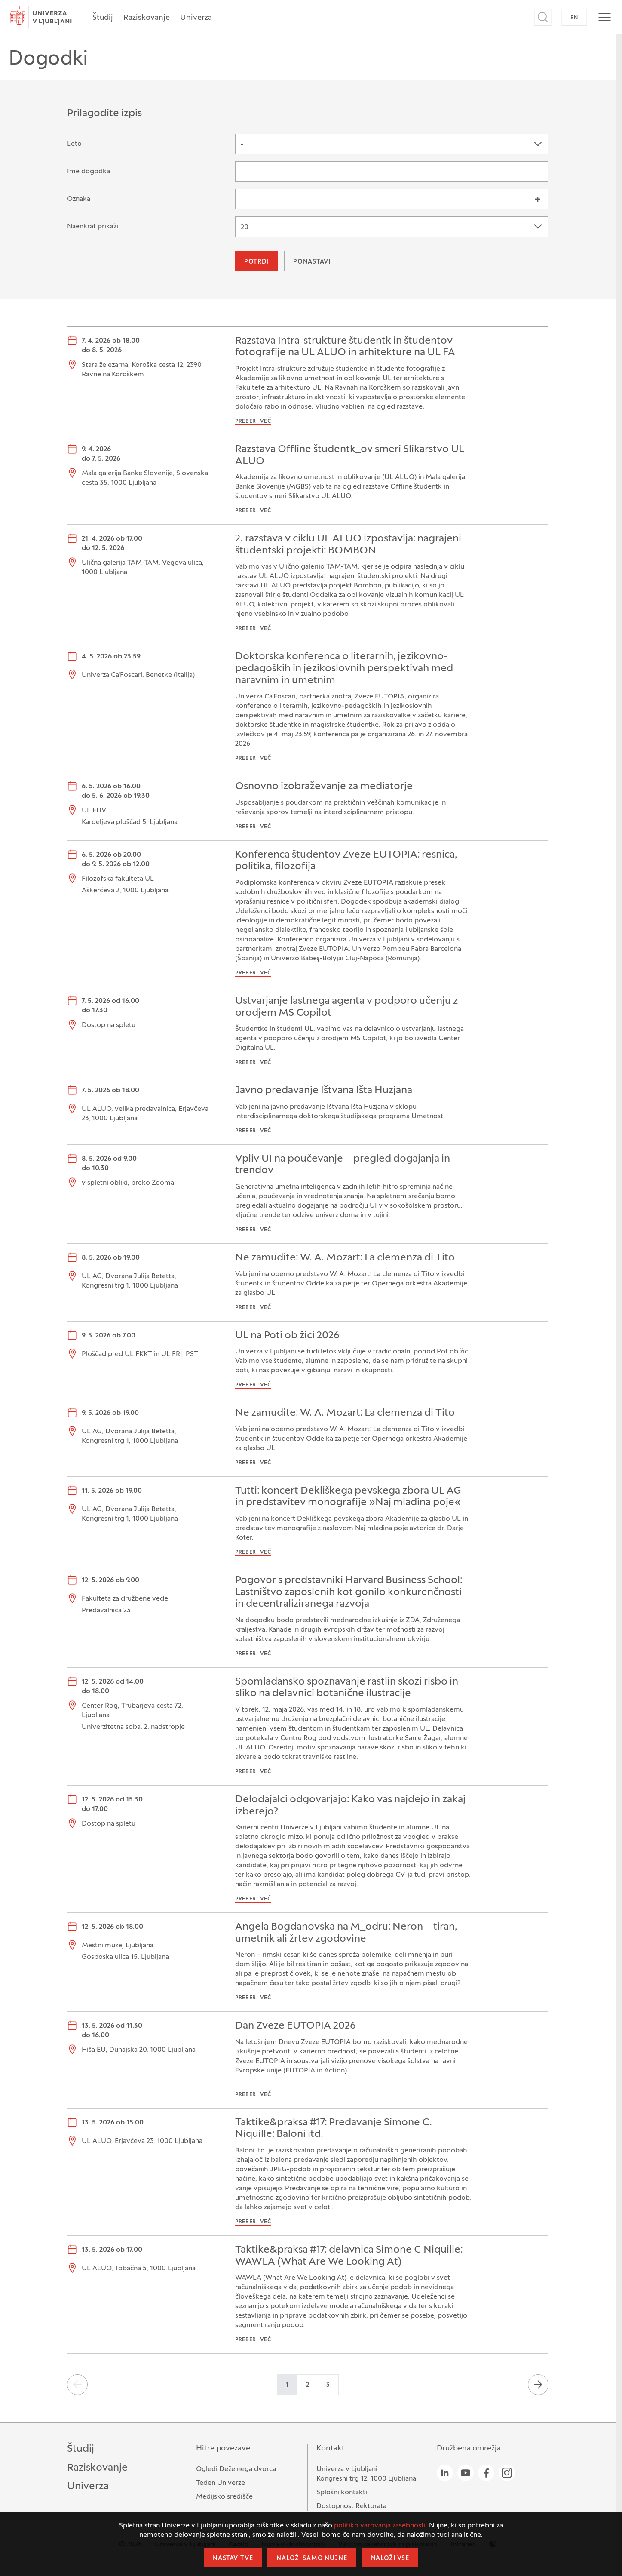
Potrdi (256, 262)
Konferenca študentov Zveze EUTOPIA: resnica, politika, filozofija (346, 861)
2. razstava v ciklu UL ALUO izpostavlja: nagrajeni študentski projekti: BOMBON (348, 545)
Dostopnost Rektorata (351, 2506)
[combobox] (391, 144)
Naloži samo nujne (311, 2558)
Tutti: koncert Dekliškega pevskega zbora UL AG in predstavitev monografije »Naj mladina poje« (348, 1497)
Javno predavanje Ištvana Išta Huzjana (323, 1090)
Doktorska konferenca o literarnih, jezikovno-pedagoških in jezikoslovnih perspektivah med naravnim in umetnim (344, 668)
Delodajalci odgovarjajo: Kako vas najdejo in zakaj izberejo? (350, 1806)
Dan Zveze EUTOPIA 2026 (295, 2026)
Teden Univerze (220, 2483)
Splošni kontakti (341, 2492)
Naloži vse (390, 2558)
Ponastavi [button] (312, 262)
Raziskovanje (146, 18)
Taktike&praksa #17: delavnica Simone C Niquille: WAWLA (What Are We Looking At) (349, 2256)
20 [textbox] (244, 227)
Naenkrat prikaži (92, 226)
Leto (74, 144)
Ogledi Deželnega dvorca (236, 2469)
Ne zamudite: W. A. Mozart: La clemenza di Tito (345, 1258)
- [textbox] (242, 144)
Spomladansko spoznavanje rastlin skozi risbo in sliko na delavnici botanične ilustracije (346, 1688)
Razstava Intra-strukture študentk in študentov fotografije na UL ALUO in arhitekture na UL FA (345, 347)
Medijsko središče (224, 2496)
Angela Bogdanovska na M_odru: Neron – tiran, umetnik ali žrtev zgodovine (346, 1933)
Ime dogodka (88, 171)
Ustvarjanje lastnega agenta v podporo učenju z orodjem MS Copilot (346, 1007)
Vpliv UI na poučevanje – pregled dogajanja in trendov (342, 1165)
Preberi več (253, 421)
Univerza (196, 18)
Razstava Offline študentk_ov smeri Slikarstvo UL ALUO (349, 455)
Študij (102, 18)
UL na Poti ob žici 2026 (287, 1335)
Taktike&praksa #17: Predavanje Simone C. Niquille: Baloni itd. (333, 2128)
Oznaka (78, 199)
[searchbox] (243, 198)
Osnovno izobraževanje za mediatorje (324, 786)
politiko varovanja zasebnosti (380, 2525)
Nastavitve (233, 2558)
